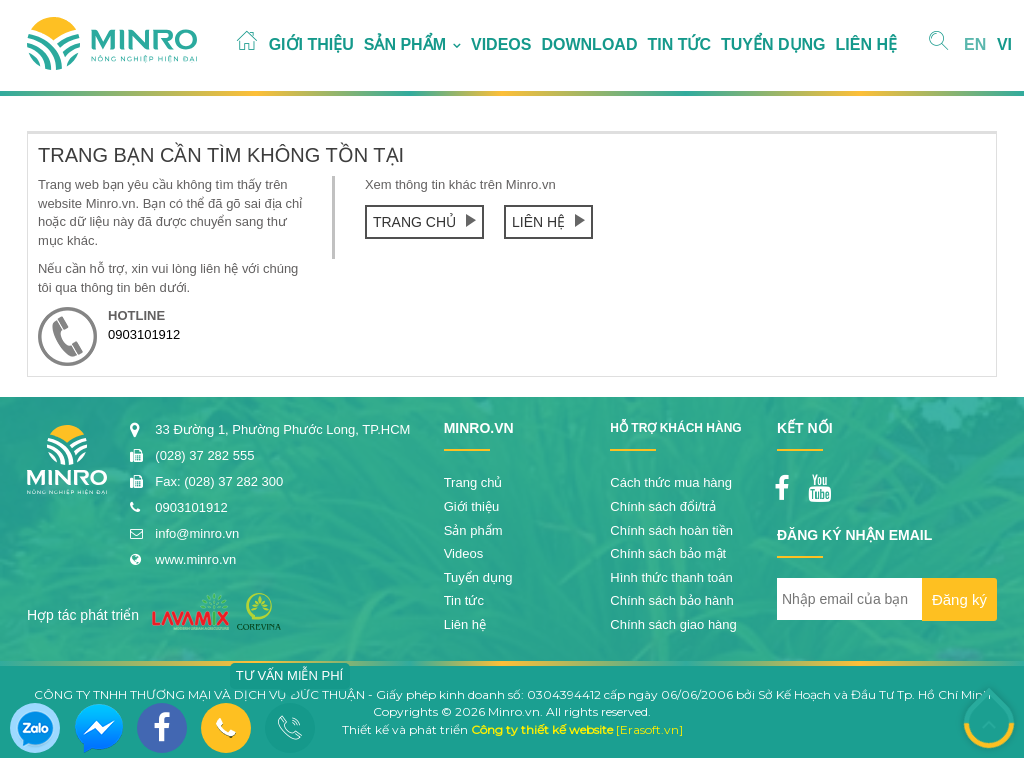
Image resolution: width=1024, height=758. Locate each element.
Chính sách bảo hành (671, 600)
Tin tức (679, 44)
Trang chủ (424, 222)
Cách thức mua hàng (671, 482)
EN (975, 44)
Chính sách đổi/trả (663, 506)
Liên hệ (866, 44)
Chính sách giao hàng (673, 624)
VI (1004, 44)
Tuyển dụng (773, 44)
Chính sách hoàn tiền (671, 530)
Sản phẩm (405, 44)
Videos (501, 44)
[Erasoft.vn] (649, 729)
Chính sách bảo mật (668, 553)
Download (589, 44)
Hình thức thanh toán (671, 577)
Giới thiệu (311, 44)
